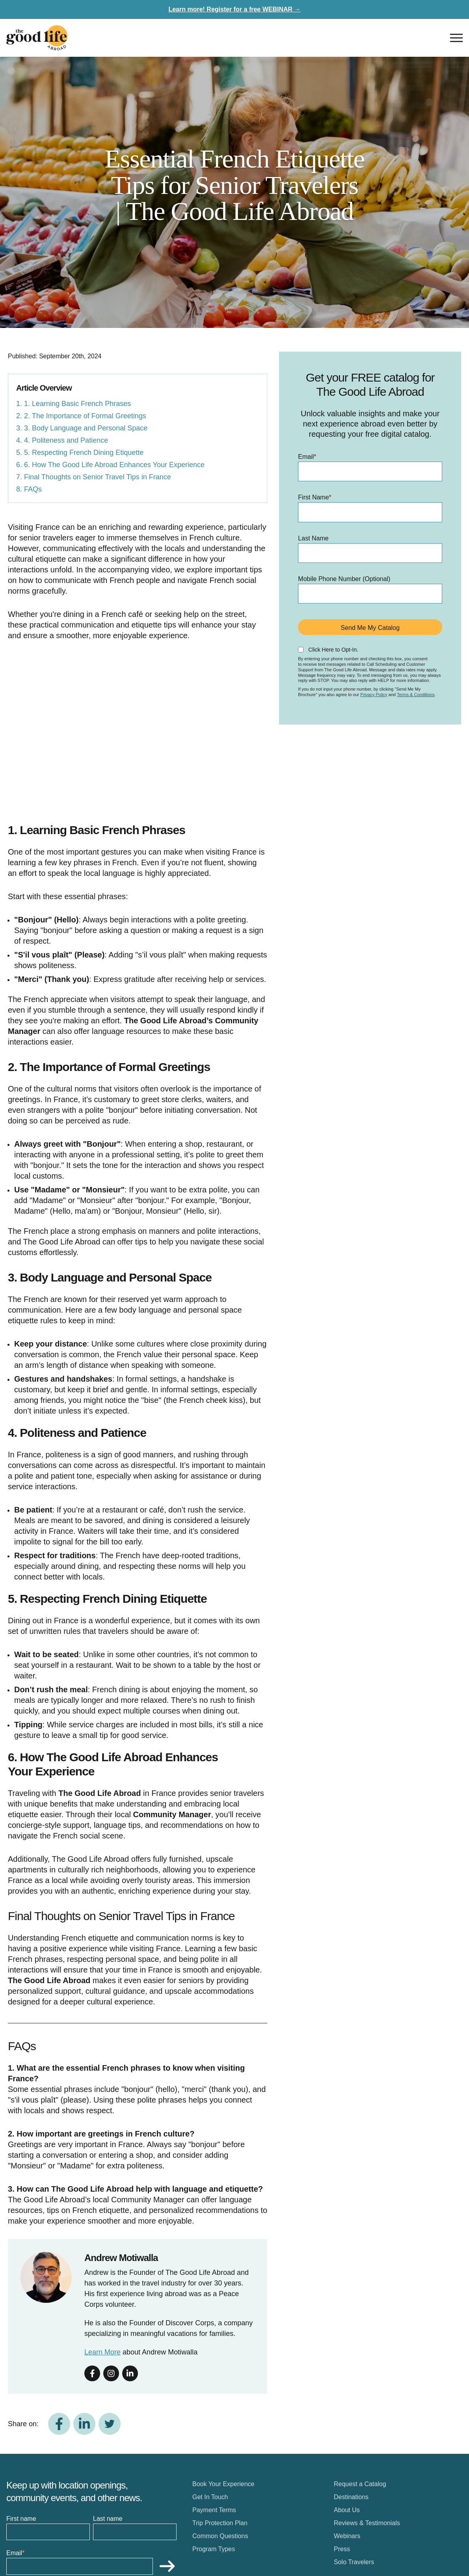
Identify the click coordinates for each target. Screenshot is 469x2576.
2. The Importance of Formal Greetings (85, 416)
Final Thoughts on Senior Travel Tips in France (97, 477)
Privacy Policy (373, 694)
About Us (347, 2510)
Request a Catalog (360, 2484)
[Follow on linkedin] (130, 2373)
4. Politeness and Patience (66, 440)
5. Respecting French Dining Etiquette (83, 452)
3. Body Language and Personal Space (85, 428)
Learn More (102, 2352)
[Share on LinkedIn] (84, 2424)
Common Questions (220, 2536)
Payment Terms (214, 2510)
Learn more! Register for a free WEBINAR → (234, 9)
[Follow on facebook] (92, 2373)
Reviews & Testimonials (367, 2523)
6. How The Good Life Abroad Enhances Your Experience (114, 465)
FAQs (33, 489)
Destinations (351, 2497)
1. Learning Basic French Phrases (77, 404)
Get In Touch (210, 2497)
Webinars (347, 2536)
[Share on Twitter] (110, 2424)
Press (342, 2549)
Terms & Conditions (415, 694)
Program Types (213, 2549)
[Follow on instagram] (111, 2373)
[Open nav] (456, 38)
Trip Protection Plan (220, 2523)
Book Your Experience (223, 2484)
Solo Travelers (354, 2562)
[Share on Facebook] (59, 2424)
